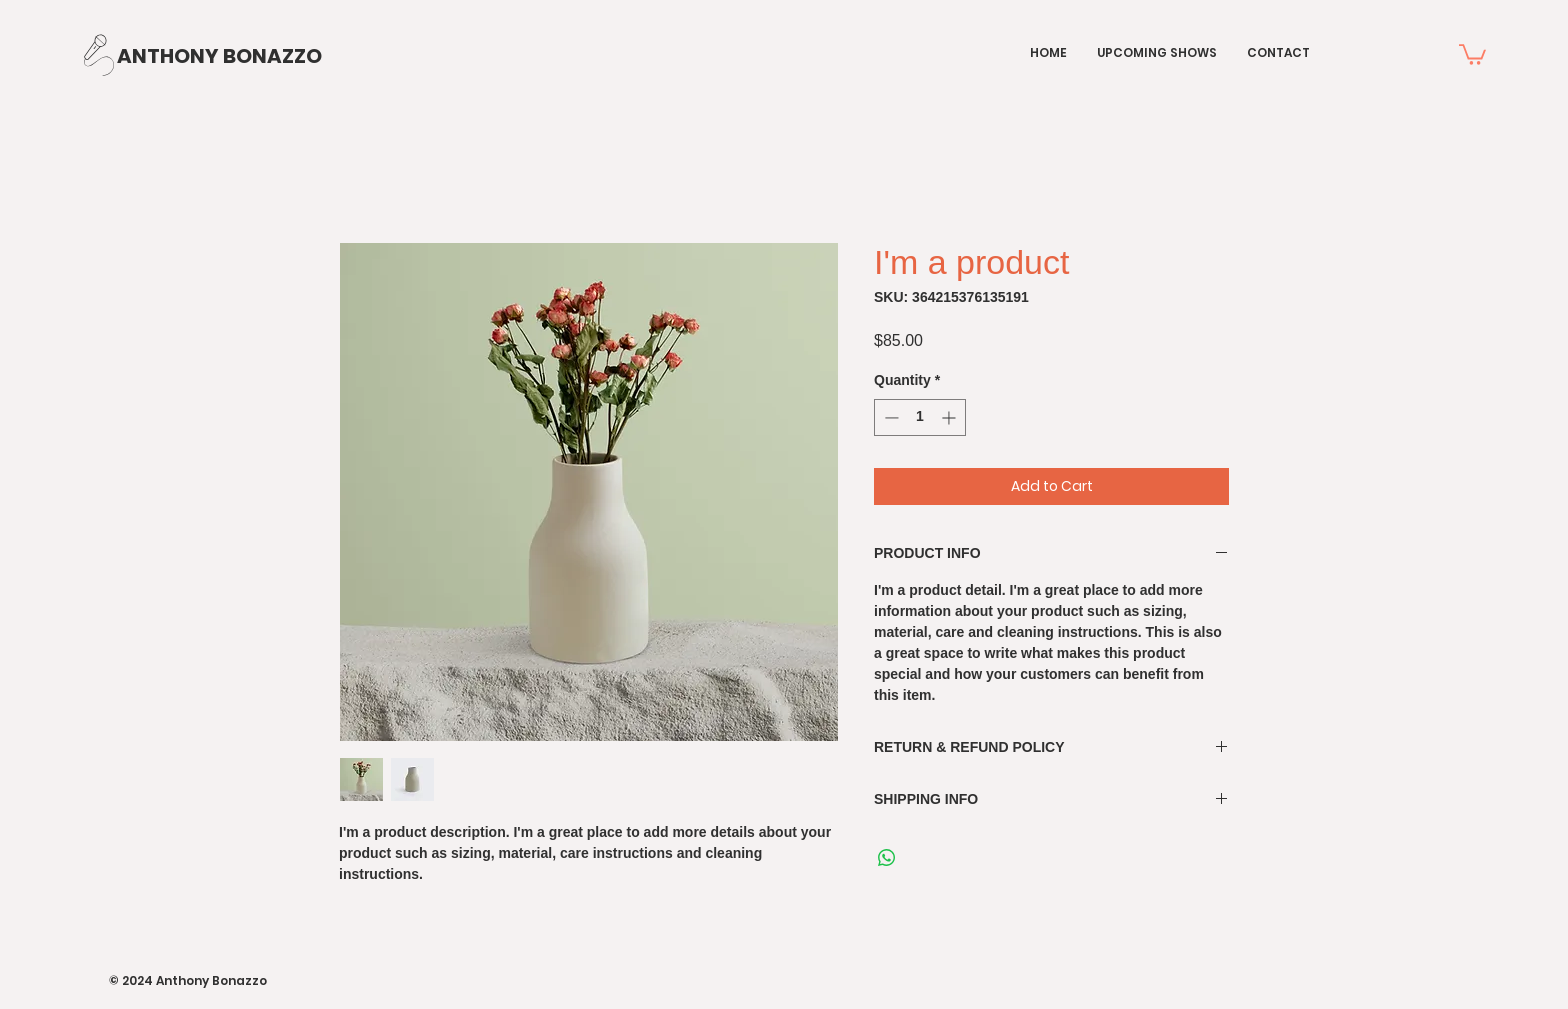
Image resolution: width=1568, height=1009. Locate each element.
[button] (1472, 53)
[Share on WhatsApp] (887, 858)
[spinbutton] (920, 417)
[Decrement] (889, 417)
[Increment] (950, 417)
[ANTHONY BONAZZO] (219, 55)
